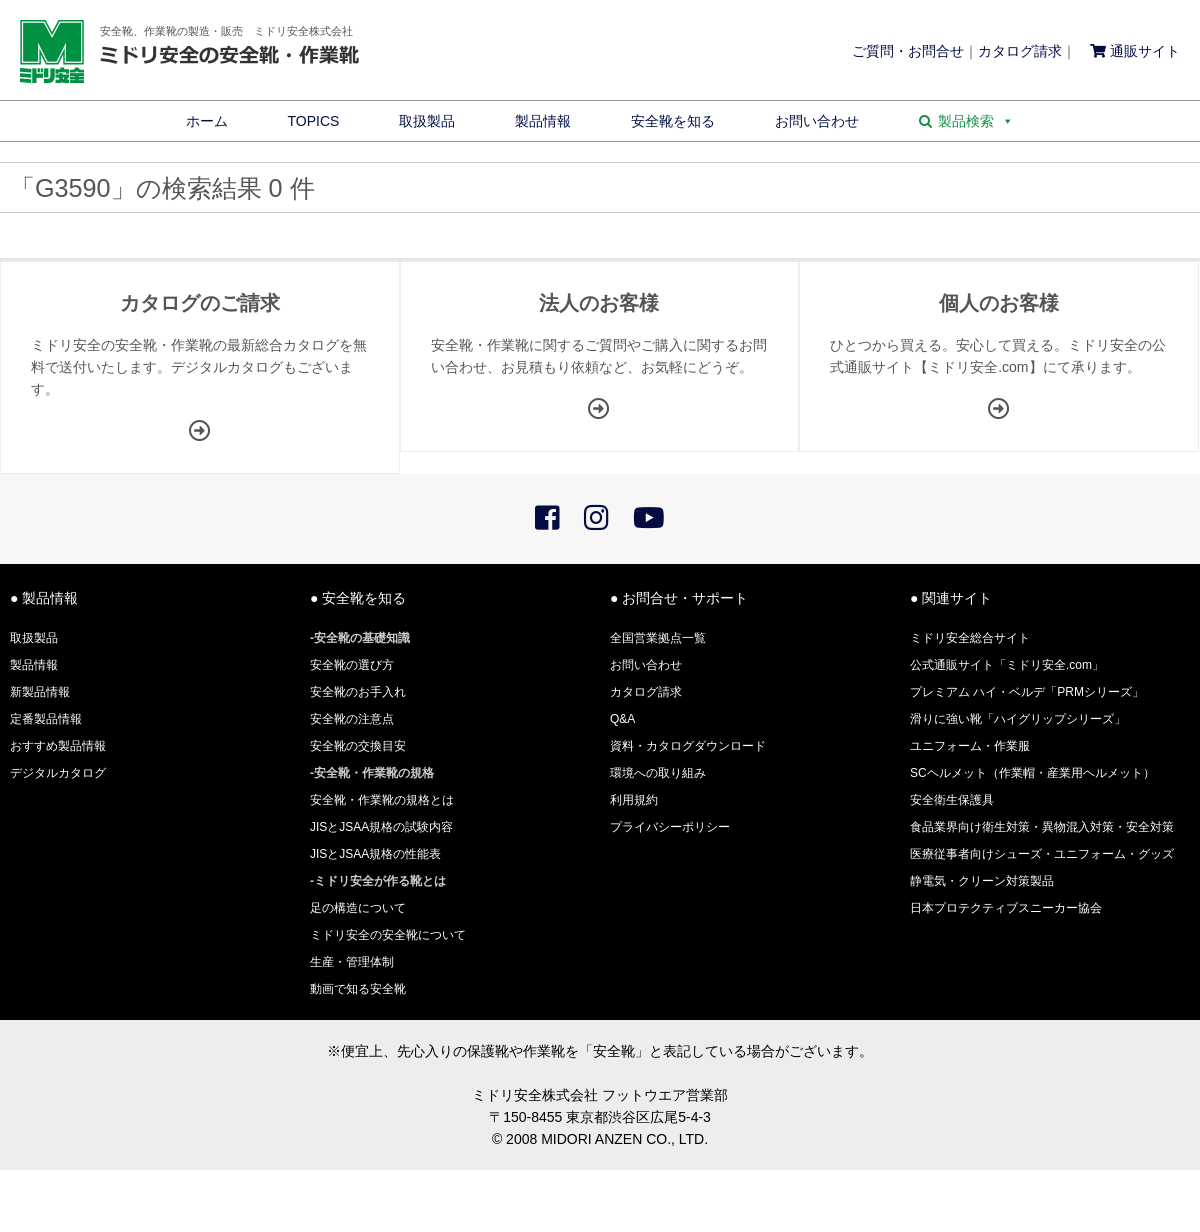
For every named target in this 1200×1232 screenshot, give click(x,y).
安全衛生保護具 (952, 800)
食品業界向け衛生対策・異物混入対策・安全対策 (1042, 827)
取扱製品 (427, 121)
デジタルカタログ (58, 773)
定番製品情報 (46, 719)
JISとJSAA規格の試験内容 (381, 827)
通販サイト (1135, 51)
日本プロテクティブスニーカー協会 (1006, 908)
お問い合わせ (817, 121)
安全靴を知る (673, 121)
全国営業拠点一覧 (658, 638)
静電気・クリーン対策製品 (982, 881)
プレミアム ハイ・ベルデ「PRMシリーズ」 (1027, 692)
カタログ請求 (1020, 51)
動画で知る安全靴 (358, 989)
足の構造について (358, 908)
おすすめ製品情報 (58, 746)
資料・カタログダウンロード (688, 746)
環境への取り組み (658, 773)
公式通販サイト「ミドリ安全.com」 (1007, 665)
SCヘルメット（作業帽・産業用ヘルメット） (1032, 773)
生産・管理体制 (352, 962)
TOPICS (314, 121)
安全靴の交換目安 (358, 746)
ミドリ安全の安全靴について (388, 935)
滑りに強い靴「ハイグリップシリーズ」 (1018, 719)
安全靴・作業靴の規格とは (382, 800)
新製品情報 (40, 692)
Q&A (622, 719)
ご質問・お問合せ (908, 51)
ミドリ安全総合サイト (970, 638)
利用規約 (634, 800)
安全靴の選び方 (352, 665)
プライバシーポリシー (670, 827)
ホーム (207, 121)
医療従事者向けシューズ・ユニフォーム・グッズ (1042, 854)
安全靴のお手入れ (358, 692)
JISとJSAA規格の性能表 (375, 854)
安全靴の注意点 (352, 719)
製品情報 (543, 121)
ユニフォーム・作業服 (970, 746)
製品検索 (976, 121)
